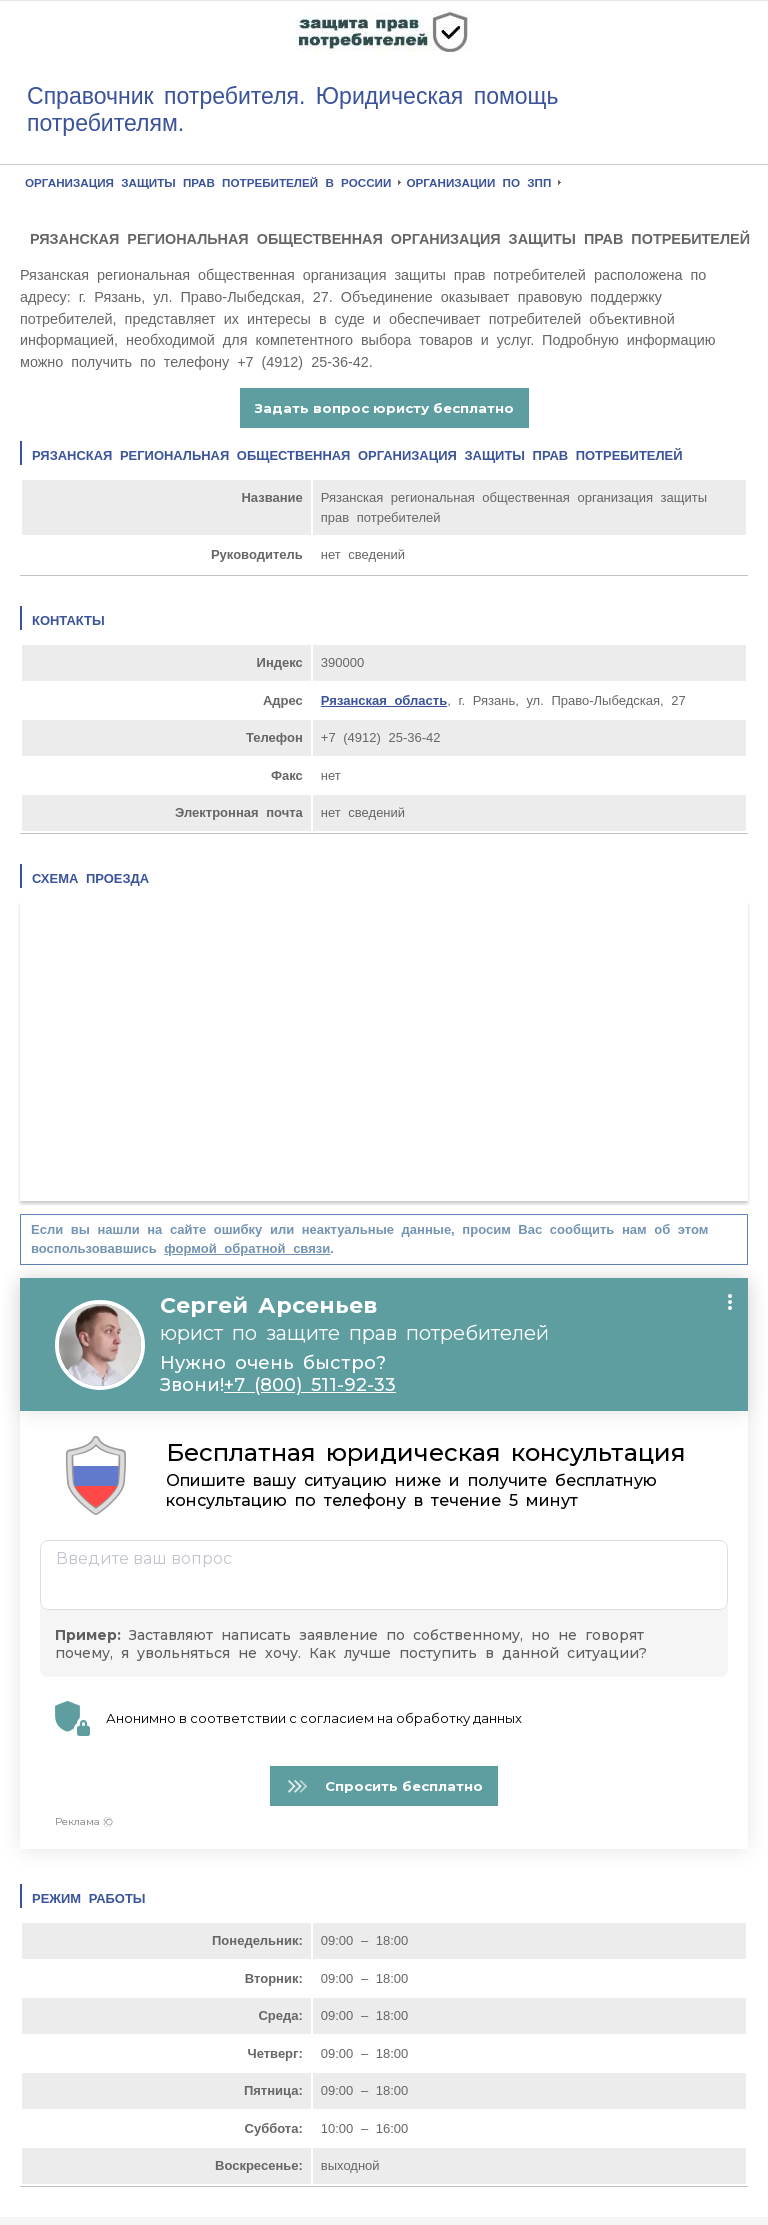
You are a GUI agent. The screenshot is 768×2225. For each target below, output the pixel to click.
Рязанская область (384, 700)
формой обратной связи (247, 1248)
